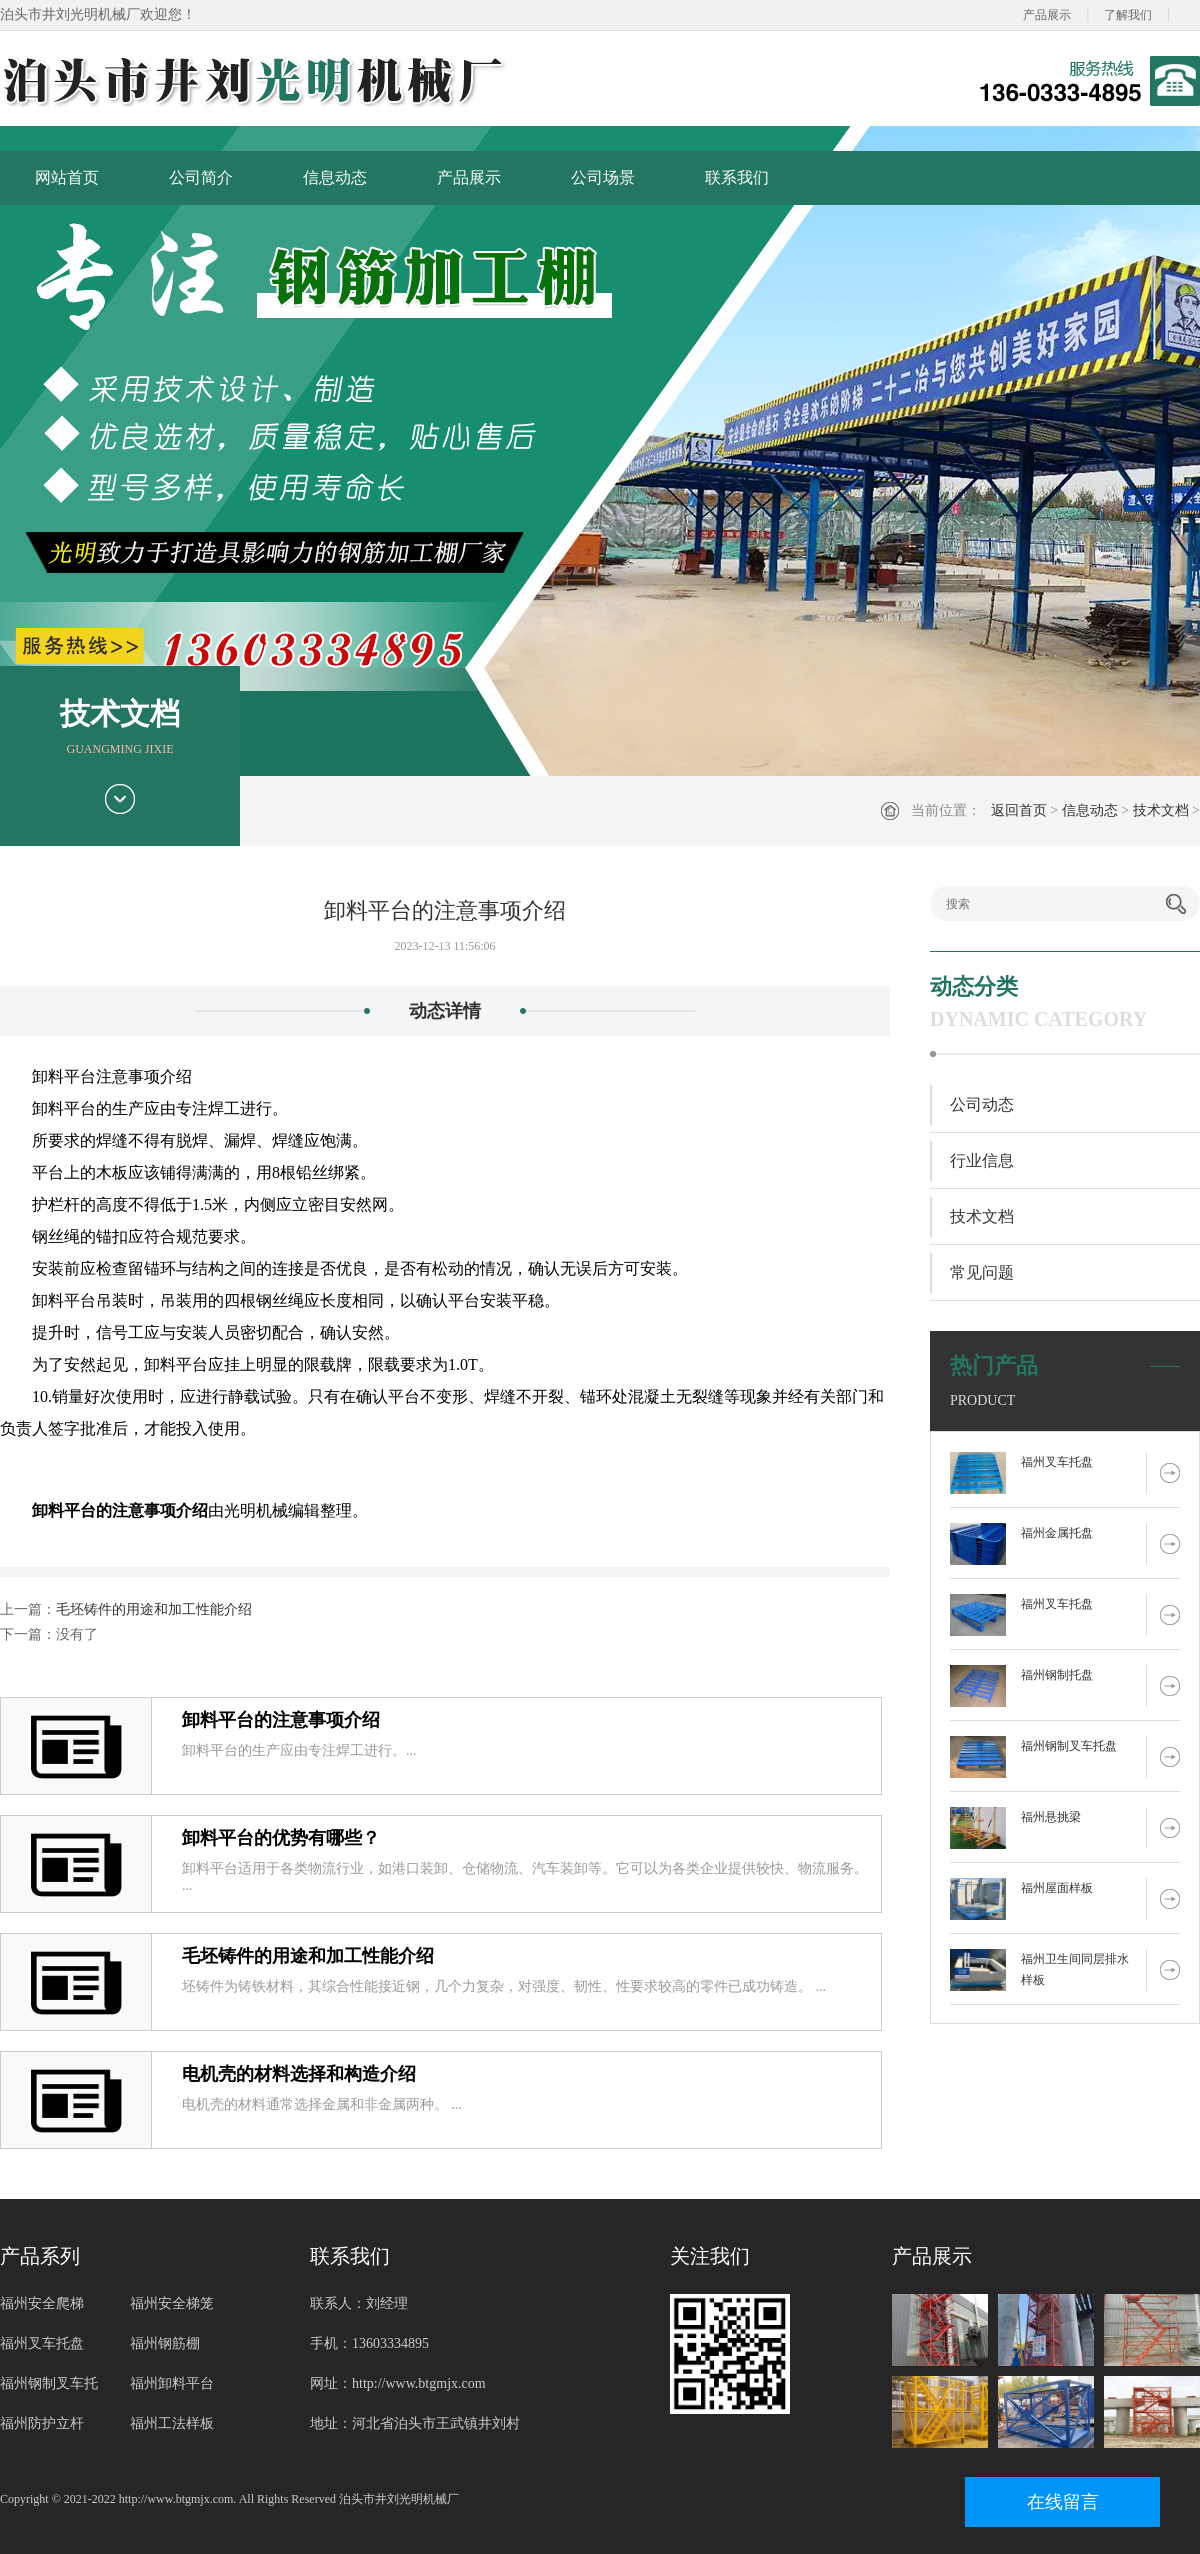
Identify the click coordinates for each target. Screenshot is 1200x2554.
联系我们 (737, 177)
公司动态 (982, 1104)
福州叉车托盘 (1057, 1462)
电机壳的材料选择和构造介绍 (299, 2074)
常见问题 (982, 1272)
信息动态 (335, 177)
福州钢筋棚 (165, 2343)
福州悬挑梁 (1051, 1817)
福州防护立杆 (42, 2423)
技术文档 (1161, 810)
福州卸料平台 (172, 2383)
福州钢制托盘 (1057, 1675)
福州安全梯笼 (172, 2303)
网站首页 (67, 177)
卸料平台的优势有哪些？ (281, 1838)
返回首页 (1019, 810)
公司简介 (201, 177)
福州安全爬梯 (42, 2303)
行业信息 (982, 1160)
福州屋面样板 (1057, 1888)
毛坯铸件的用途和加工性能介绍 (154, 1609)
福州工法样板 (172, 2423)
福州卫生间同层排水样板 (1075, 1969)
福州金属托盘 (1057, 1533)
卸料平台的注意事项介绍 (281, 1720)
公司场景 (603, 177)
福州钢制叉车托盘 (1069, 1746)
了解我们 (1128, 15)
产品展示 (1047, 15)
